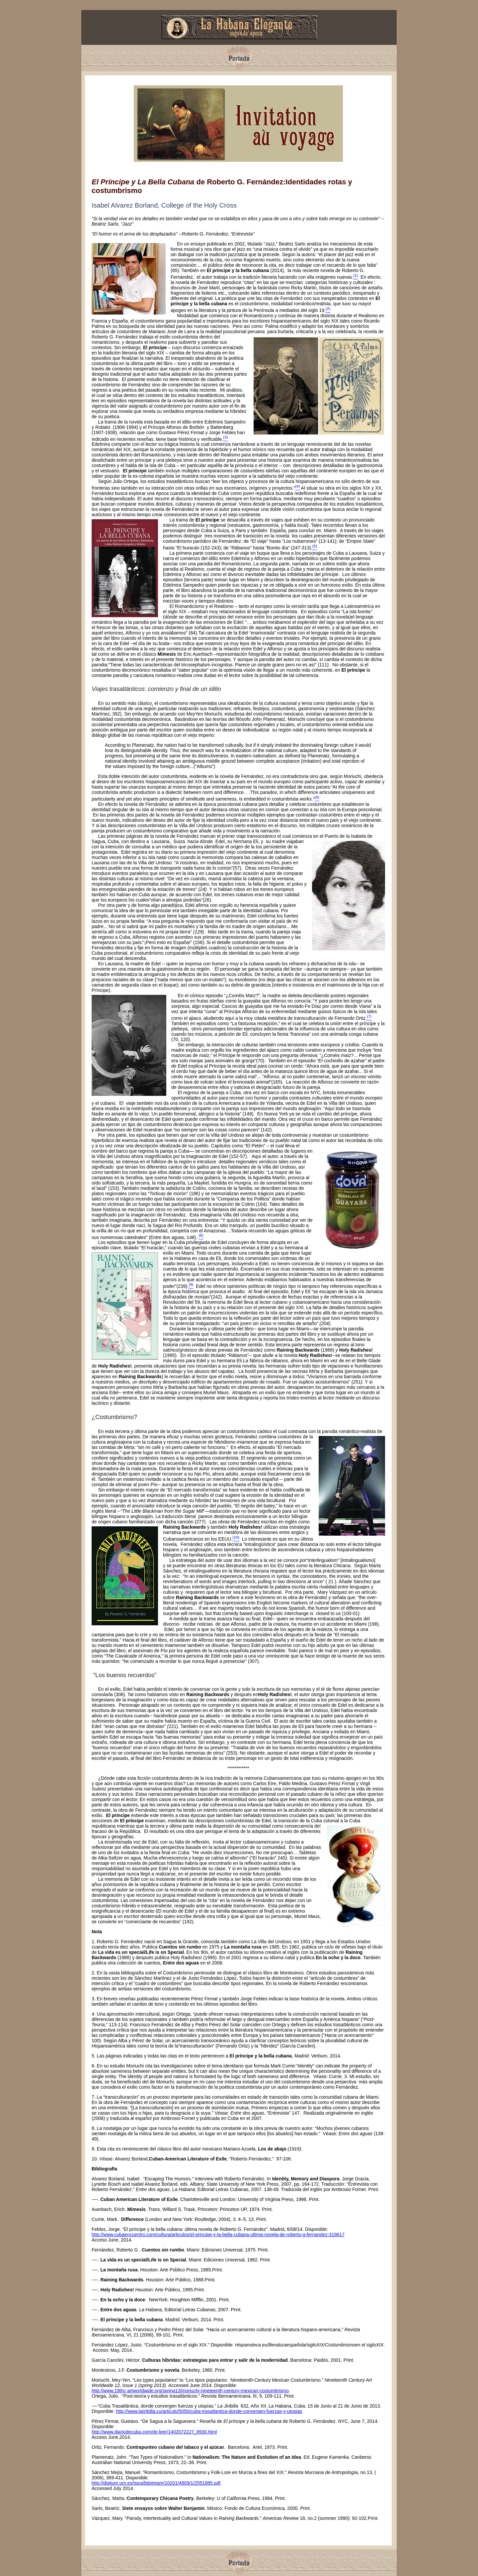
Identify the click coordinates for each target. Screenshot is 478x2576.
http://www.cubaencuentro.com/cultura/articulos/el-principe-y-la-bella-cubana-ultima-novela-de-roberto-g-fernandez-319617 (218, 2234)
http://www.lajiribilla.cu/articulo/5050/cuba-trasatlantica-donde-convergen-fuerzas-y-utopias (209, 2411)
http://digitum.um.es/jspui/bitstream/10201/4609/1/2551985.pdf (156, 2483)
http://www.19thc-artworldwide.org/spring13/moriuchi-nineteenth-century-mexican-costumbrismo (190, 2390)
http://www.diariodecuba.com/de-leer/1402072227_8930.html (154, 2431)
